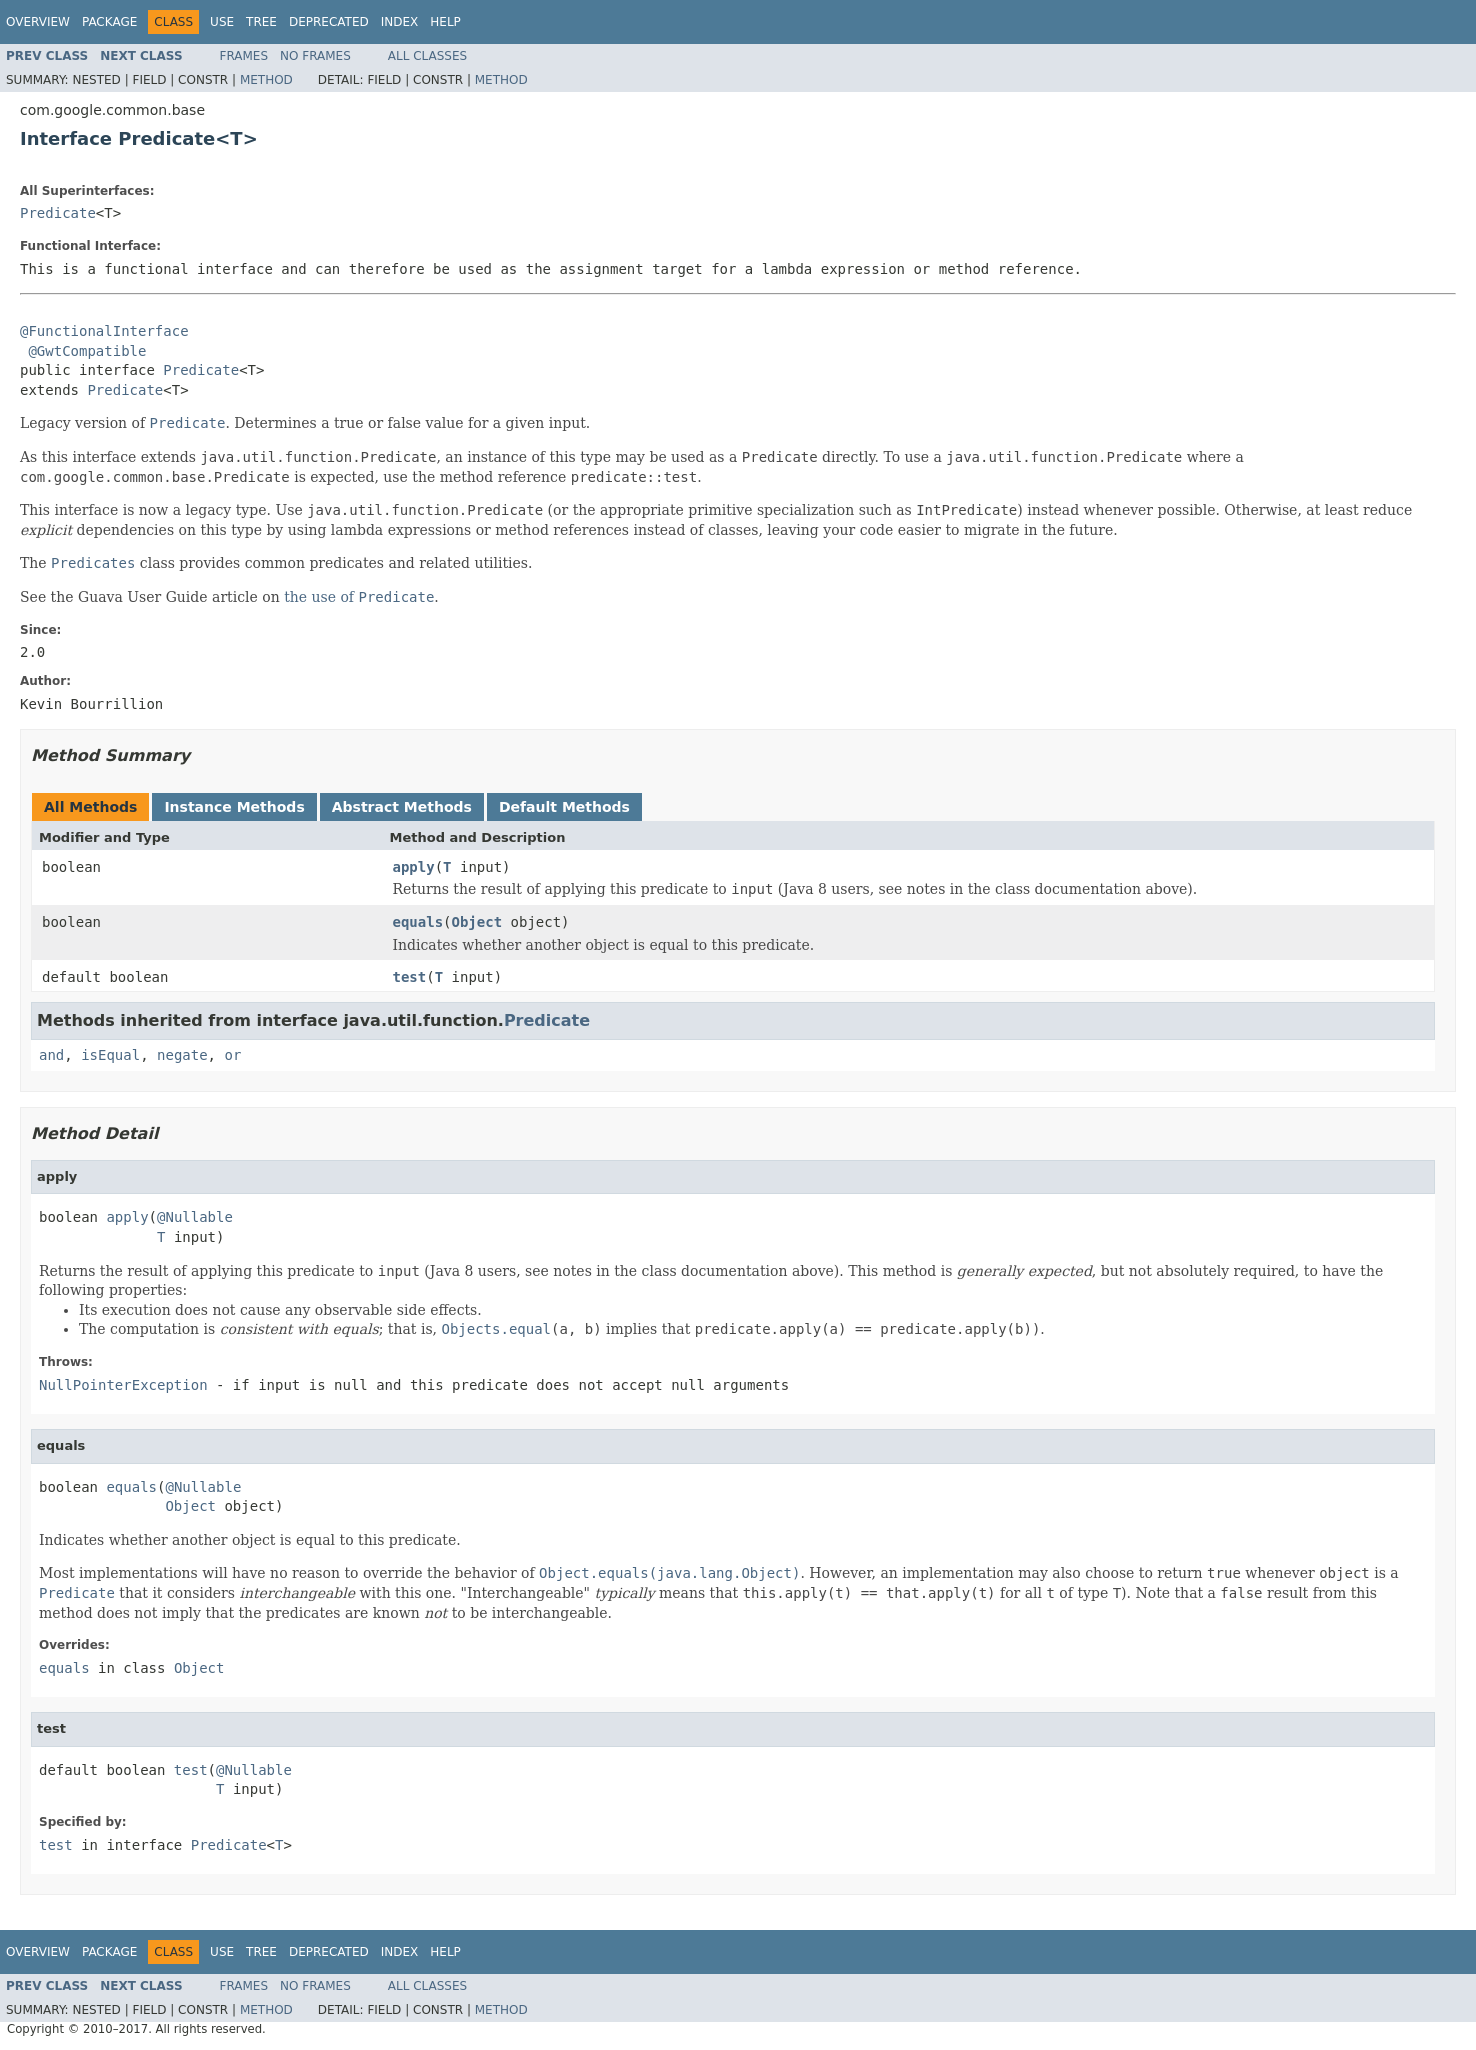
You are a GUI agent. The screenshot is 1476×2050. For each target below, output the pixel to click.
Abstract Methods (402, 807)
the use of (359, 597)
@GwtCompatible (87, 351)
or (232, 1055)
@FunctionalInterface (104, 331)
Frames (244, 56)
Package (109, 22)
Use (222, 22)
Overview (38, 22)
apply (414, 867)
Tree (261, 22)
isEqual (110, 1055)
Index (400, 22)
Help (445, 22)
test (410, 977)
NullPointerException (123, 1385)
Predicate (58, 213)
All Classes (427, 56)
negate (182, 1055)
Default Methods (564, 807)
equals (418, 922)
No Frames (315, 56)
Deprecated (329, 22)
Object (477, 922)
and (51, 1055)
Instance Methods (234, 807)
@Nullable (195, 1217)
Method (266, 80)
